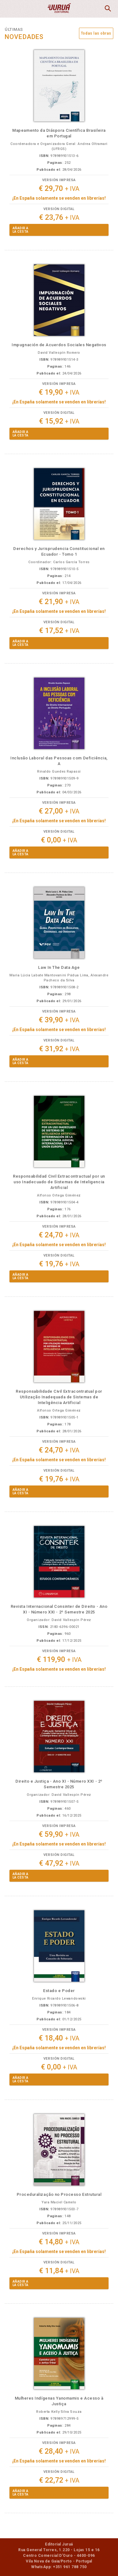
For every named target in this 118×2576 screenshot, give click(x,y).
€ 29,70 (59, 188)
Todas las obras (96, 33)
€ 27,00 (59, 811)
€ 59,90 (59, 1834)
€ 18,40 (59, 2038)
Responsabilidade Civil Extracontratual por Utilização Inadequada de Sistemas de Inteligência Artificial (59, 1397)
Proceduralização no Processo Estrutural (59, 2194)
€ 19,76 (59, 1264)
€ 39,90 (59, 1020)
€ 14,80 (59, 2242)
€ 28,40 (59, 2451)
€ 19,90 (59, 392)
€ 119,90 (59, 1659)
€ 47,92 (59, 1863)
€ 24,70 (59, 1235)
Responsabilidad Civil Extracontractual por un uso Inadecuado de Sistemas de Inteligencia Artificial (59, 1182)
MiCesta (92, 9)
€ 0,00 (59, 840)
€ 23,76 (59, 217)
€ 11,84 (59, 2271)
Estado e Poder (59, 1990)
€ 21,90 (59, 601)
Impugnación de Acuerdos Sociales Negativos (59, 344)
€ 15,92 (59, 421)
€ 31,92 (59, 1049)
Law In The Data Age (59, 967)
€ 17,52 (59, 630)
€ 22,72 (59, 2480)
